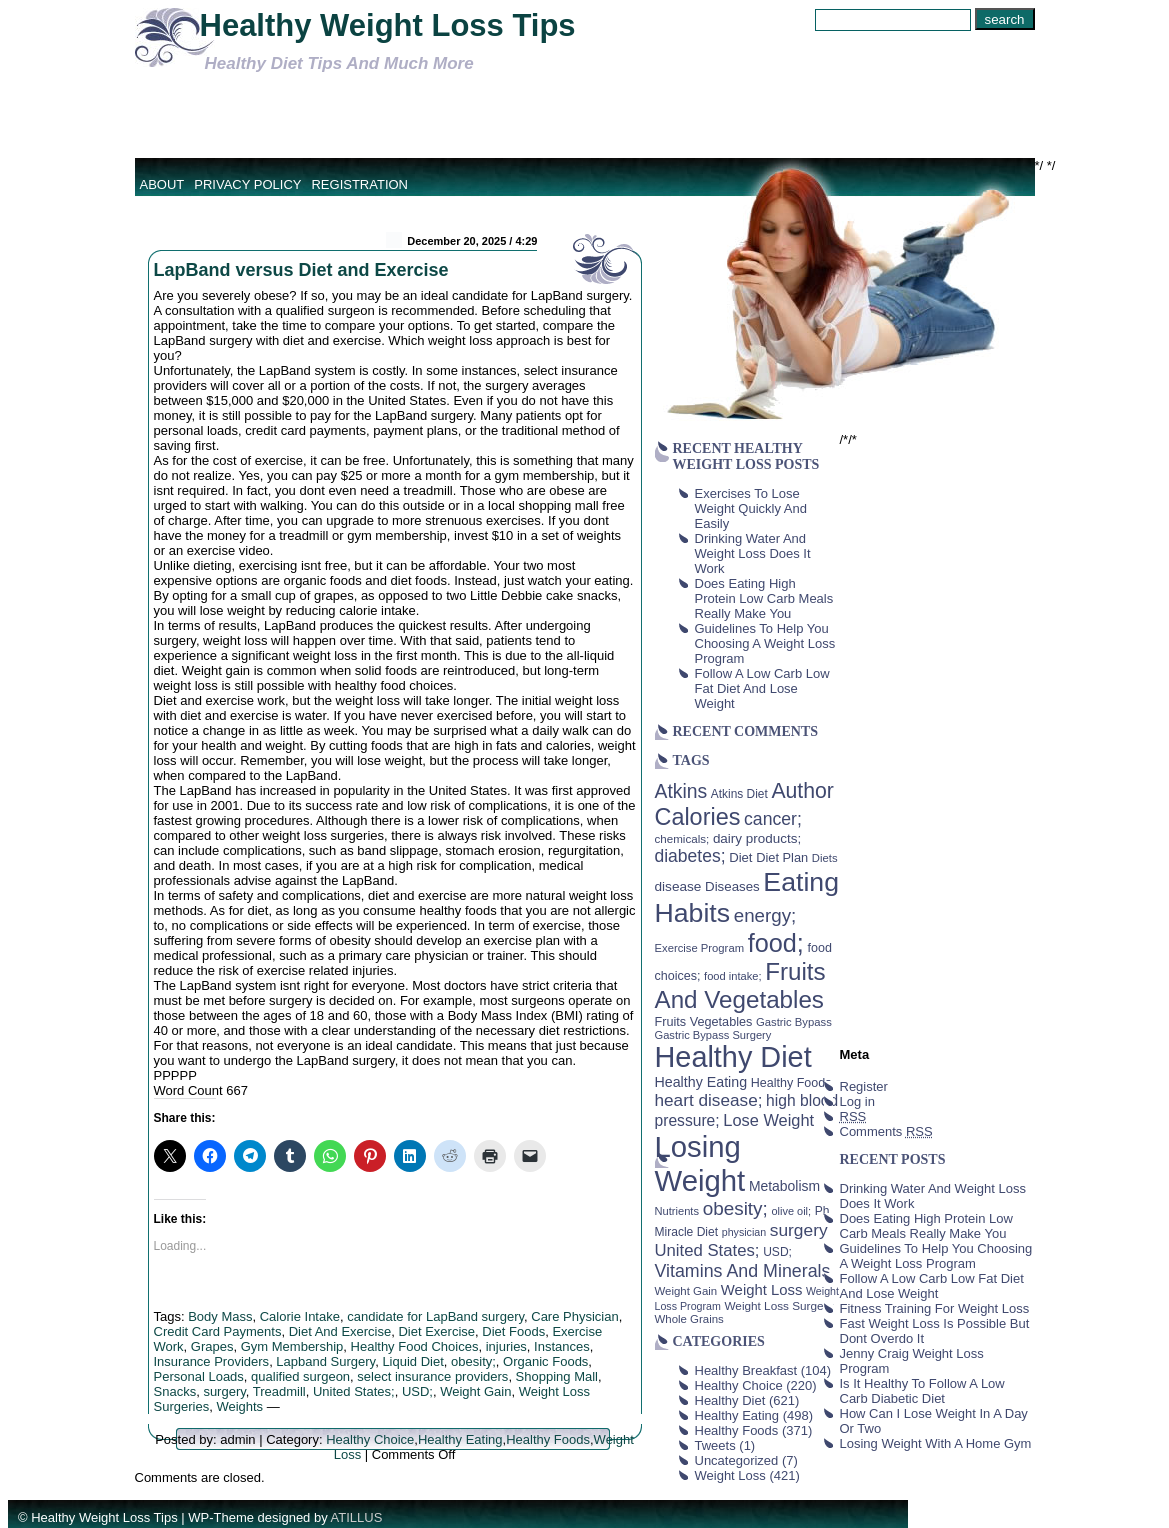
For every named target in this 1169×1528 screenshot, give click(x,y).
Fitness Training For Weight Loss (935, 1308)
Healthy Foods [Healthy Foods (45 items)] (791, 1083)
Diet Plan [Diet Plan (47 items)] (782, 857)
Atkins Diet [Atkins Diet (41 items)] (739, 794)
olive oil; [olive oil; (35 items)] (791, 1211)
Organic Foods (545, 1361)
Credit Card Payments (218, 1331)
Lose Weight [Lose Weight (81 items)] (768, 1120)
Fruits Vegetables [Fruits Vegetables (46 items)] (704, 1022)
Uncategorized (737, 1460)
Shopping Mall (557, 1376)
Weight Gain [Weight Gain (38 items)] (686, 1291)
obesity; (473, 1361)
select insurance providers (432, 1376)
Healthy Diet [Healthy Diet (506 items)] (733, 1057)
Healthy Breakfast (746, 1370)
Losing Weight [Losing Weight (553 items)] (700, 1163)
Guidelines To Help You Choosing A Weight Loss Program (765, 643)
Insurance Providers (212, 1361)
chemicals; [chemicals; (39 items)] (682, 838)
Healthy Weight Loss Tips (388, 25)
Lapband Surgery (325, 1361)
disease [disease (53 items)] (678, 886)
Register (864, 1086)
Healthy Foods (548, 1439)
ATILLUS (357, 1517)
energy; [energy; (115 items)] (765, 915)
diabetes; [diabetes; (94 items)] (690, 856)
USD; (417, 1391)
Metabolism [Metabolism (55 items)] (784, 1186)
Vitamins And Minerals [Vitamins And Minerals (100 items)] (743, 1271)
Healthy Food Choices (415, 1346)
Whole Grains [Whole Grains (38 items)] (689, 1319)
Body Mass (220, 1316)
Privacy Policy (247, 184)
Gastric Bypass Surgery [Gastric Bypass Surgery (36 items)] (713, 1035)
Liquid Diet (412, 1361)
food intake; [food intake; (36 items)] (733, 976)
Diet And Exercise (340, 1331)
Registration (359, 184)
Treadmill (279, 1391)
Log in (857, 1101)
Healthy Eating (460, 1439)
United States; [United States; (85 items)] (707, 1250)
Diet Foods (513, 1331)
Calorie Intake (300, 1316)
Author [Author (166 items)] (802, 791)
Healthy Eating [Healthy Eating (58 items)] (701, 1082)
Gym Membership (292, 1346)
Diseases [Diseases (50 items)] (732, 886)
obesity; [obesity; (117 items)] (735, 1208)
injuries (506, 1346)
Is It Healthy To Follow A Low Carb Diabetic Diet (922, 1391)
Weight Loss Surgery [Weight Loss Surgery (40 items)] (778, 1305)
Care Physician (574, 1316)
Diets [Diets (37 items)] (825, 858)
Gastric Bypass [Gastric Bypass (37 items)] (794, 1022)
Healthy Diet (730, 1400)
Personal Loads (199, 1376)
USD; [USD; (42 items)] (777, 1252)
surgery (224, 1391)
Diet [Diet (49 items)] (740, 857)
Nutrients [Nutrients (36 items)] (677, 1211)
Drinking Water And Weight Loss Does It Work (753, 553)
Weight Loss (730, 1475)
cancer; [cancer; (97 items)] (773, 819)
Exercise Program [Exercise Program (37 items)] (700, 948)
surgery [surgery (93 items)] (799, 1230)
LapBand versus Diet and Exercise (301, 270)
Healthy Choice (370, 1439)
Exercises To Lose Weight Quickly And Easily (751, 508)
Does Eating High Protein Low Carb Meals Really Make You (764, 598)
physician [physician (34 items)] (744, 1232)
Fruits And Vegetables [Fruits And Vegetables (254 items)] (740, 985)
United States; (354, 1391)
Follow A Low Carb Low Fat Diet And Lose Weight (762, 688)
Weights (239, 1406)
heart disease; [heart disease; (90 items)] (709, 1100)
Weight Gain (475, 1391)
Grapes (212, 1346)
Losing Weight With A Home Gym (936, 1443)
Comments (886, 1131)
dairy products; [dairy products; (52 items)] (757, 838)
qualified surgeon (300, 1376)
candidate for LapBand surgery (435, 1316)
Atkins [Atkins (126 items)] (681, 791)
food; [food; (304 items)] (776, 943)
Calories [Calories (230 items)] (698, 817)
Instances (562, 1346)
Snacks (175, 1391)
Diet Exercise (436, 1331)
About (162, 184)
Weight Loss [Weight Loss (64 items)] (762, 1290)
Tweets (715, 1445)
